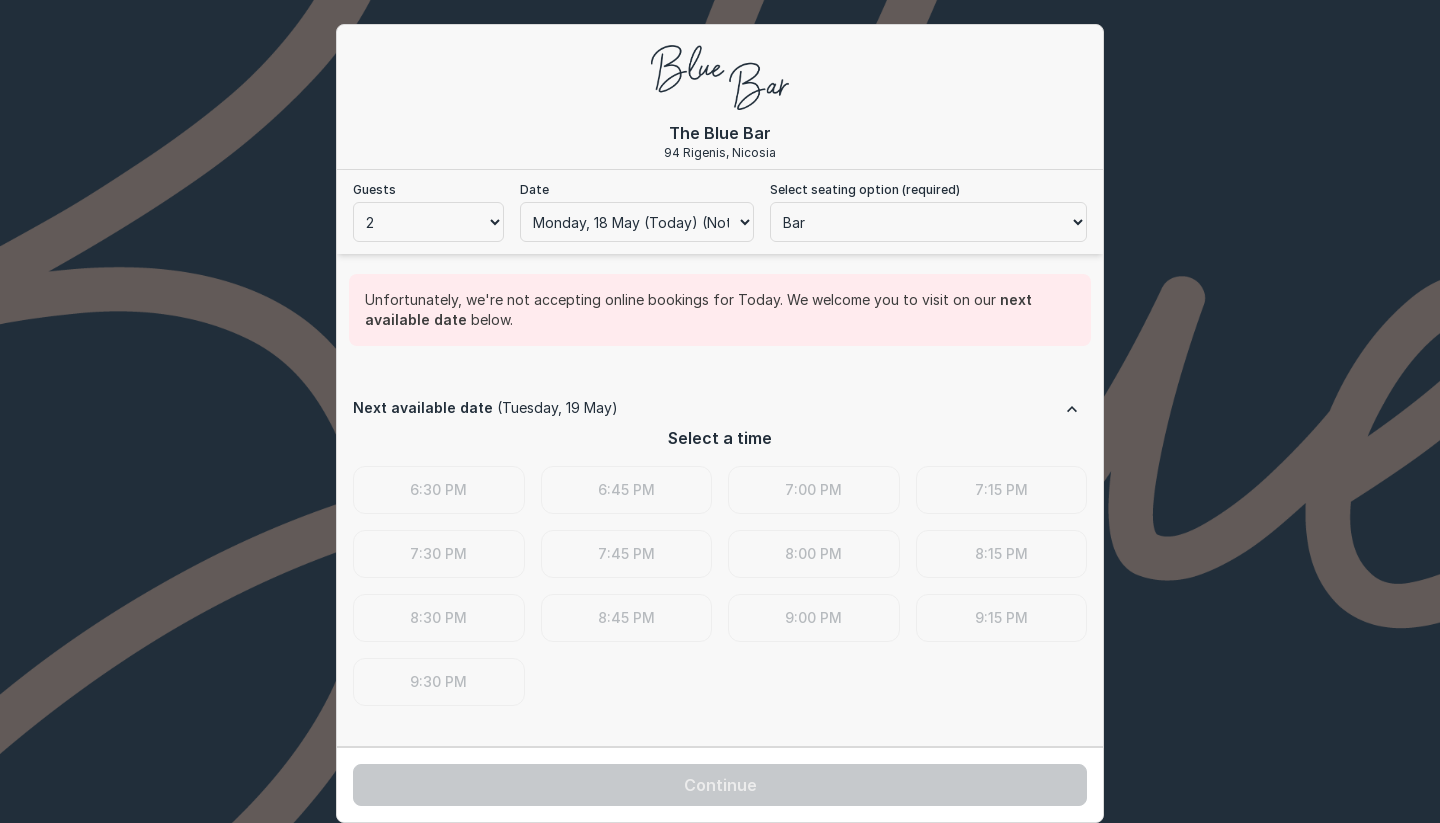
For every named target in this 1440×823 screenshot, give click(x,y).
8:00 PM (813, 553)
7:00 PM (813, 489)
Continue (720, 785)
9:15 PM (1001, 617)
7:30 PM (438, 553)
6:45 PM (626, 489)
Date (534, 189)
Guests (374, 189)
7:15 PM (1001, 489)
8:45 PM (626, 617)
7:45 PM (626, 553)
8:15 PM (1001, 553)
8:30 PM (438, 617)
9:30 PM (438, 681)
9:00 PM (813, 617)
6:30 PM (438, 489)
